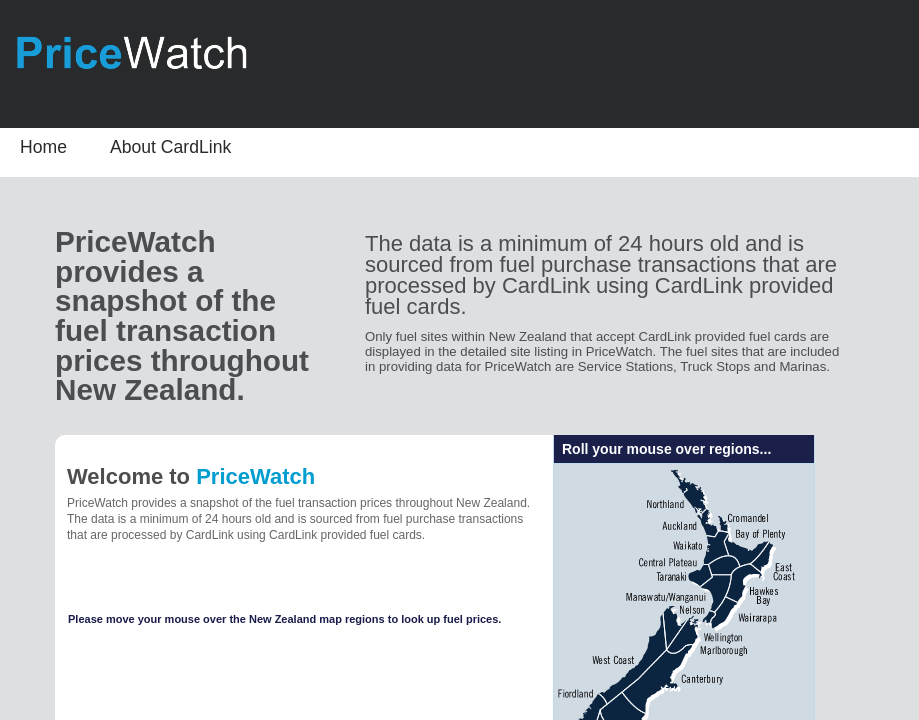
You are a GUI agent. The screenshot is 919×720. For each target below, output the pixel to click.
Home (43, 147)
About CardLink (170, 147)
